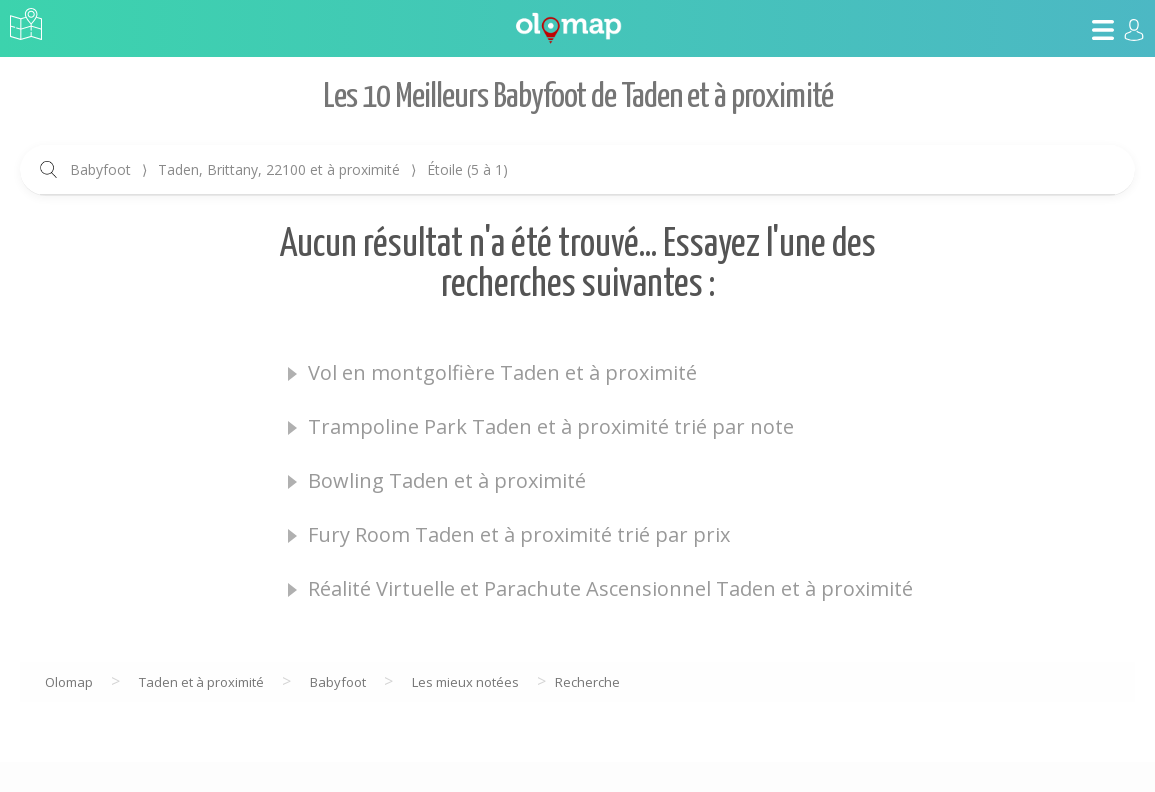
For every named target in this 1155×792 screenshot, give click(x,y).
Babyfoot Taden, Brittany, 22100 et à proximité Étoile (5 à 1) (289, 169)
